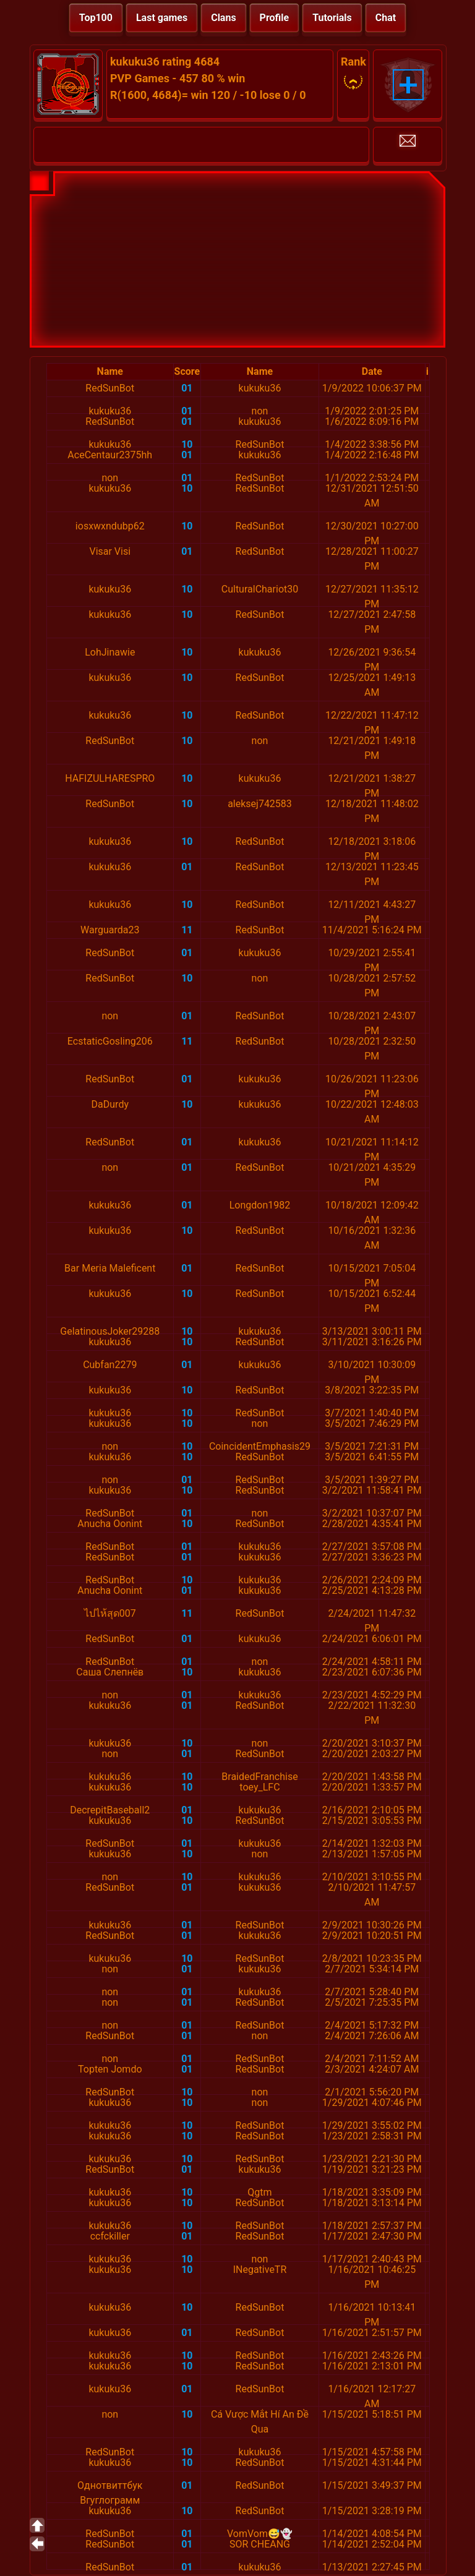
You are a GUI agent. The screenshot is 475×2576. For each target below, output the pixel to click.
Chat (385, 18)
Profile (274, 18)
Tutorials (332, 18)
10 (186, 444)
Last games (161, 18)
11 (186, 930)
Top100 (96, 18)
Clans (223, 18)
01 (186, 388)
